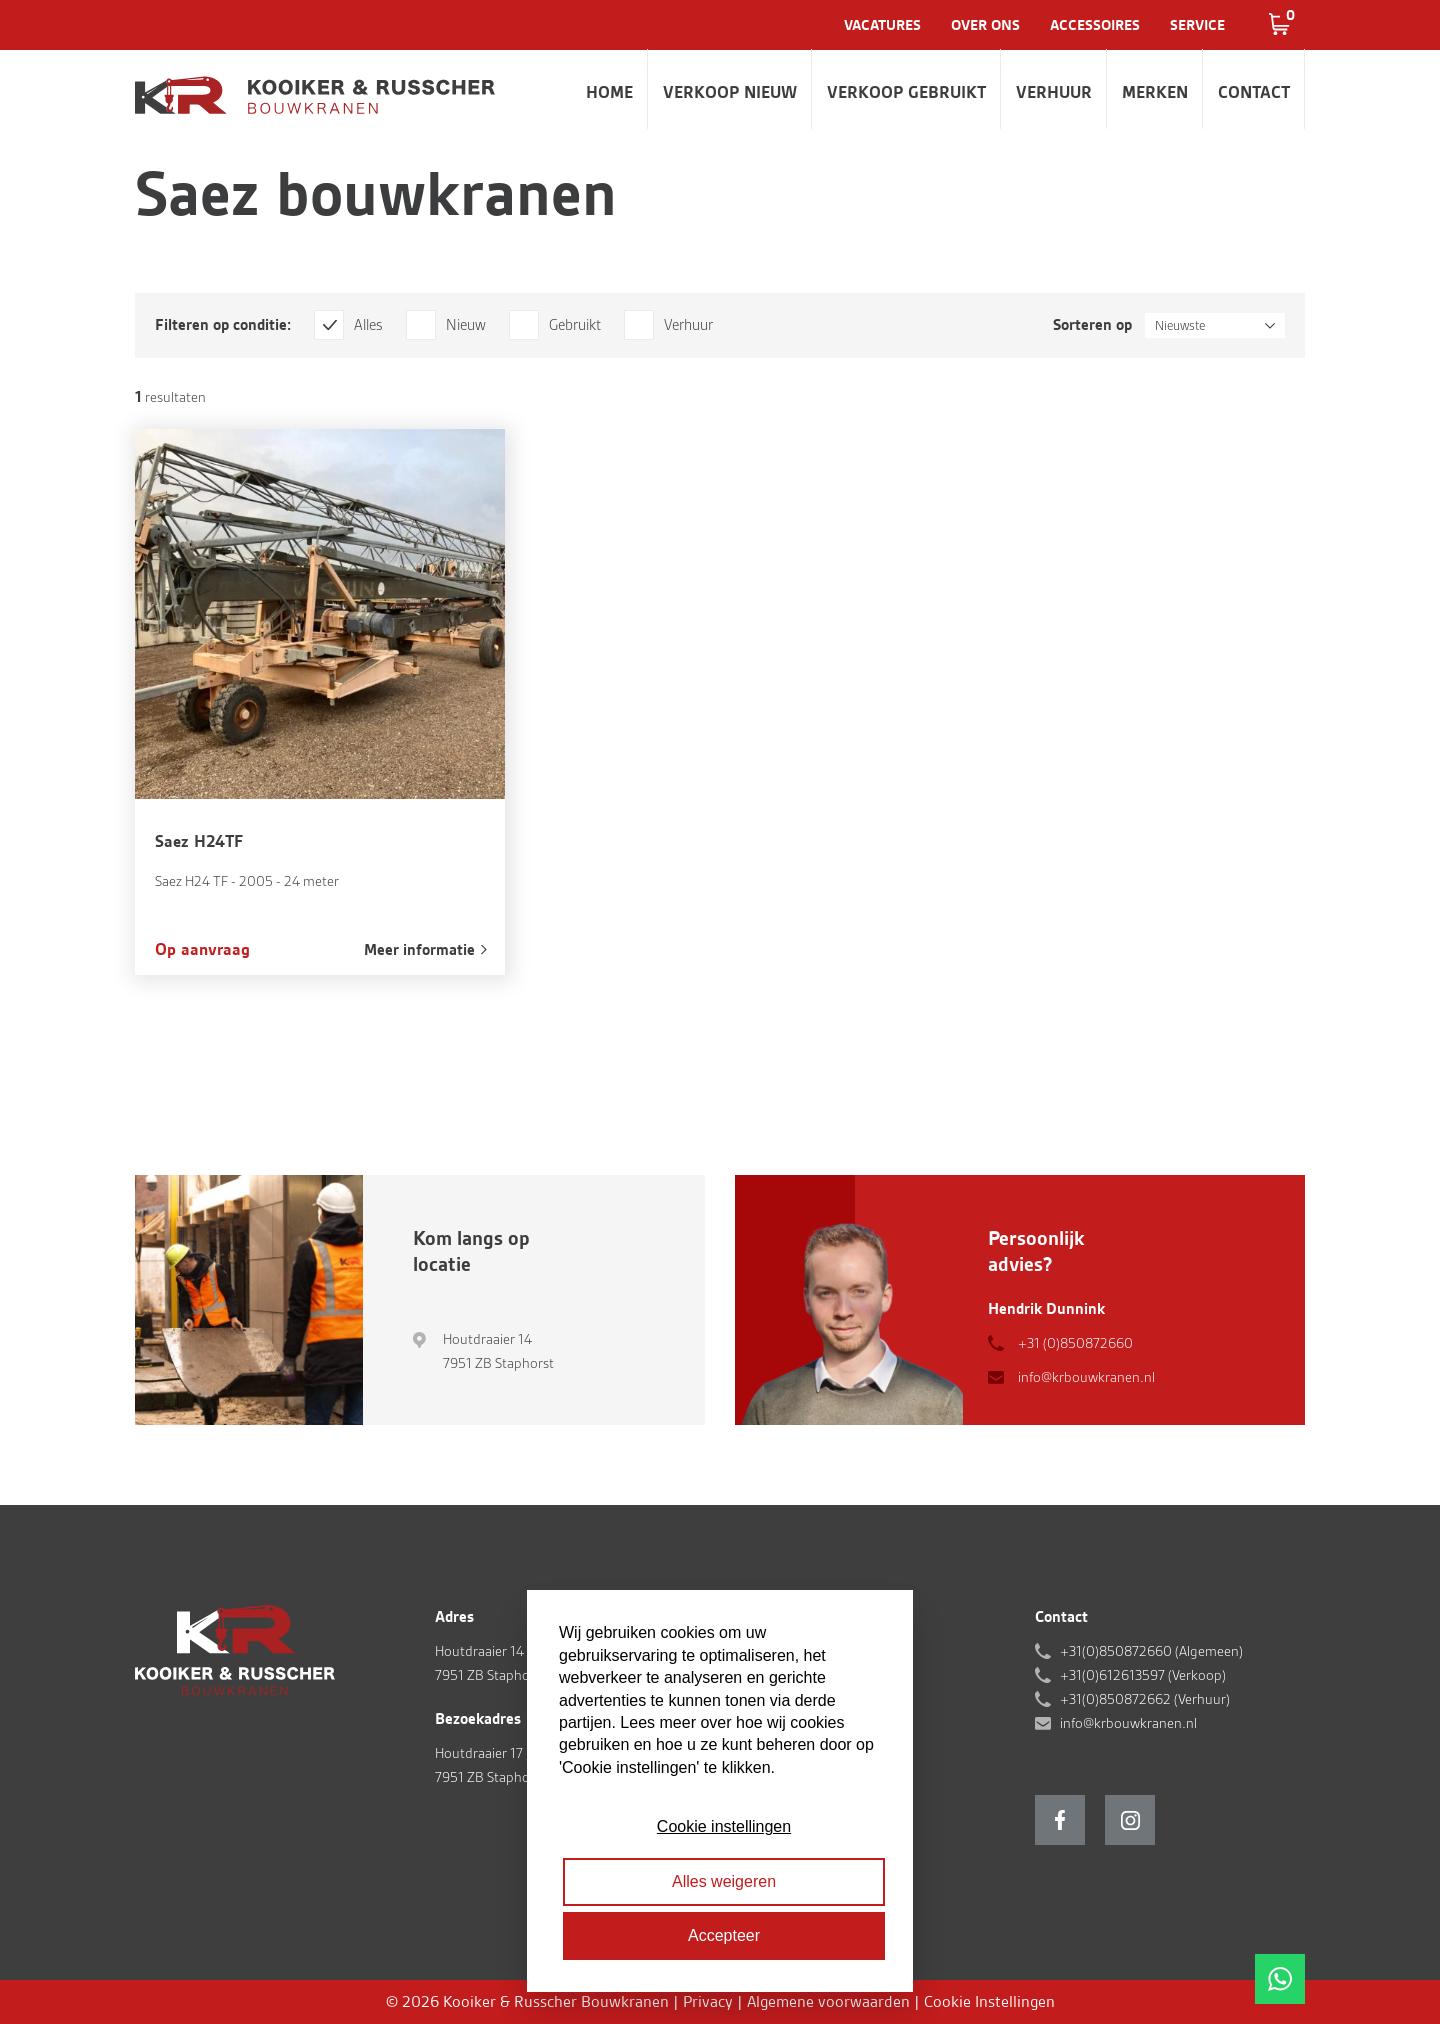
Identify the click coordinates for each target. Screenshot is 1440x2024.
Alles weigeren (724, 1881)
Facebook (1060, 1820)
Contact (1254, 92)
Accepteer (724, 1935)
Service (1197, 25)
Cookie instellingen (724, 1826)
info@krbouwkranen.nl (1086, 1377)
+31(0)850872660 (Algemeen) (1151, 1651)
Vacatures (882, 25)
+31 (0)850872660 (1075, 1343)
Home (609, 92)
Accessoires (1095, 25)
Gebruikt (575, 325)
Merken (1155, 92)
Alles (368, 325)
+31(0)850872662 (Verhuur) (1145, 1699)
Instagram (1130, 1820)
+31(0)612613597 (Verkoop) (1143, 1675)
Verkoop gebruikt (906, 92)
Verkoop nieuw (730, 92)
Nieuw (466, 325)
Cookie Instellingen (989, 2001)
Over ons (985, 25)
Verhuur (1054, 92)
